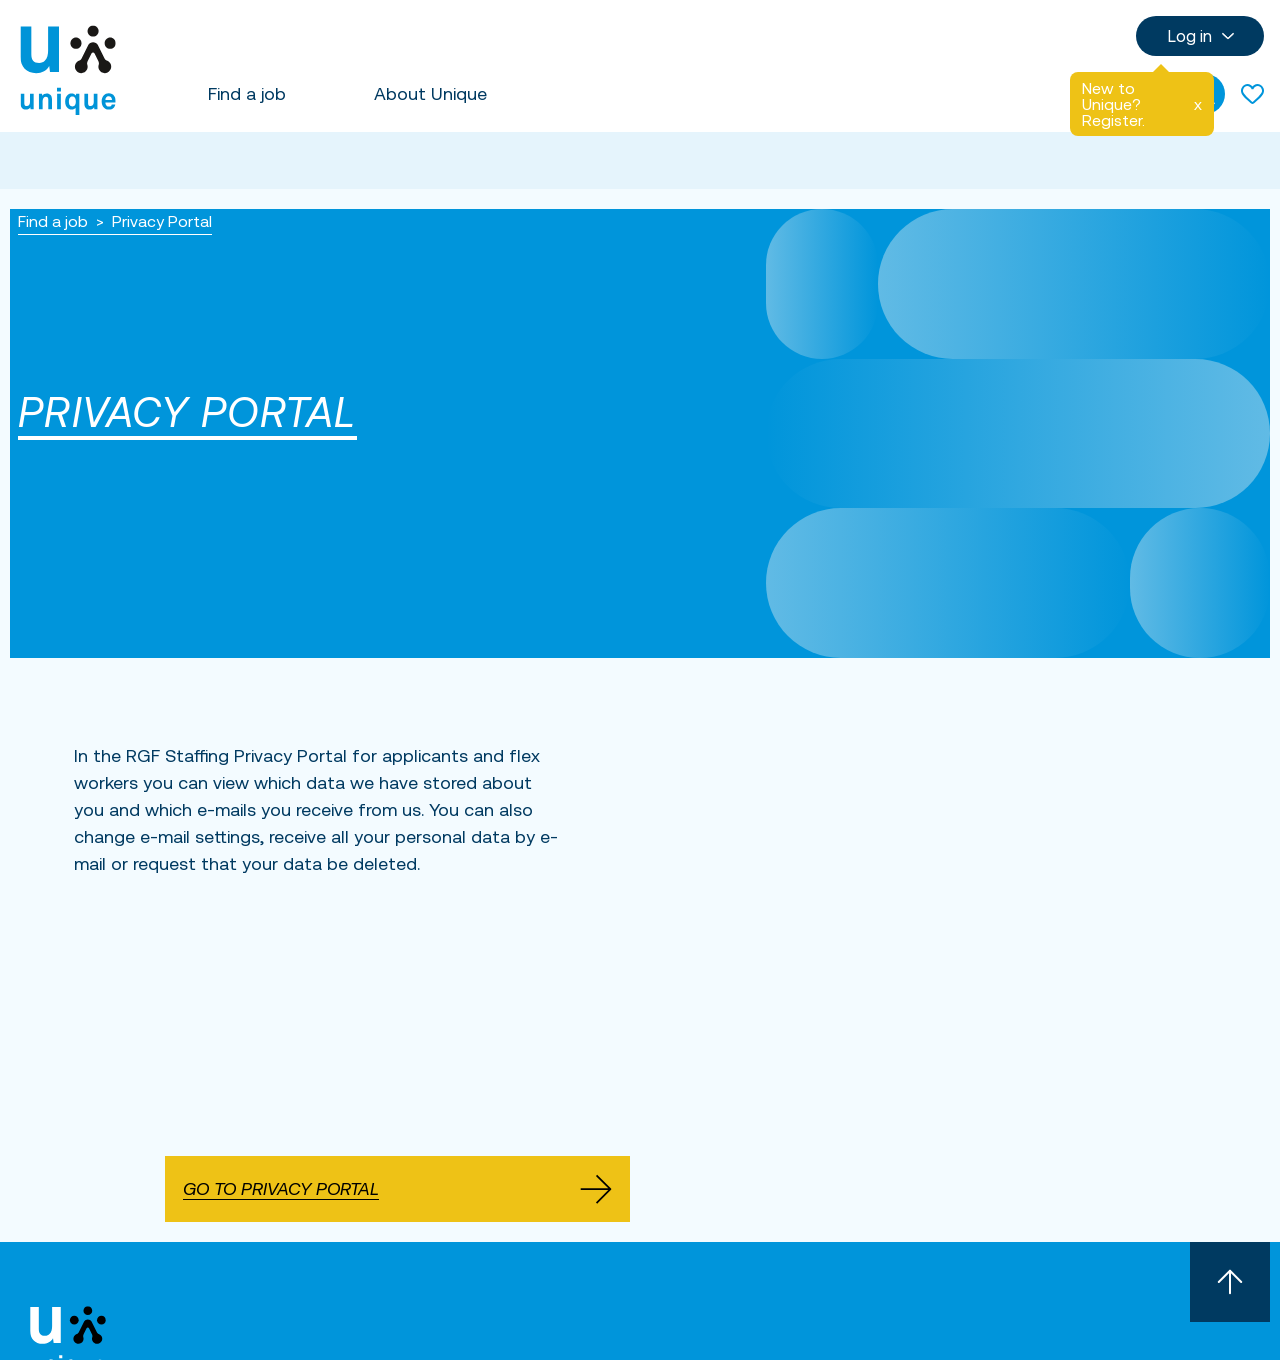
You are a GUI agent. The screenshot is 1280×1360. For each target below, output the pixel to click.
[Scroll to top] (1230, 1282)
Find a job (247, 93)
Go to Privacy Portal (397, 1189)
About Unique (430, 93)
